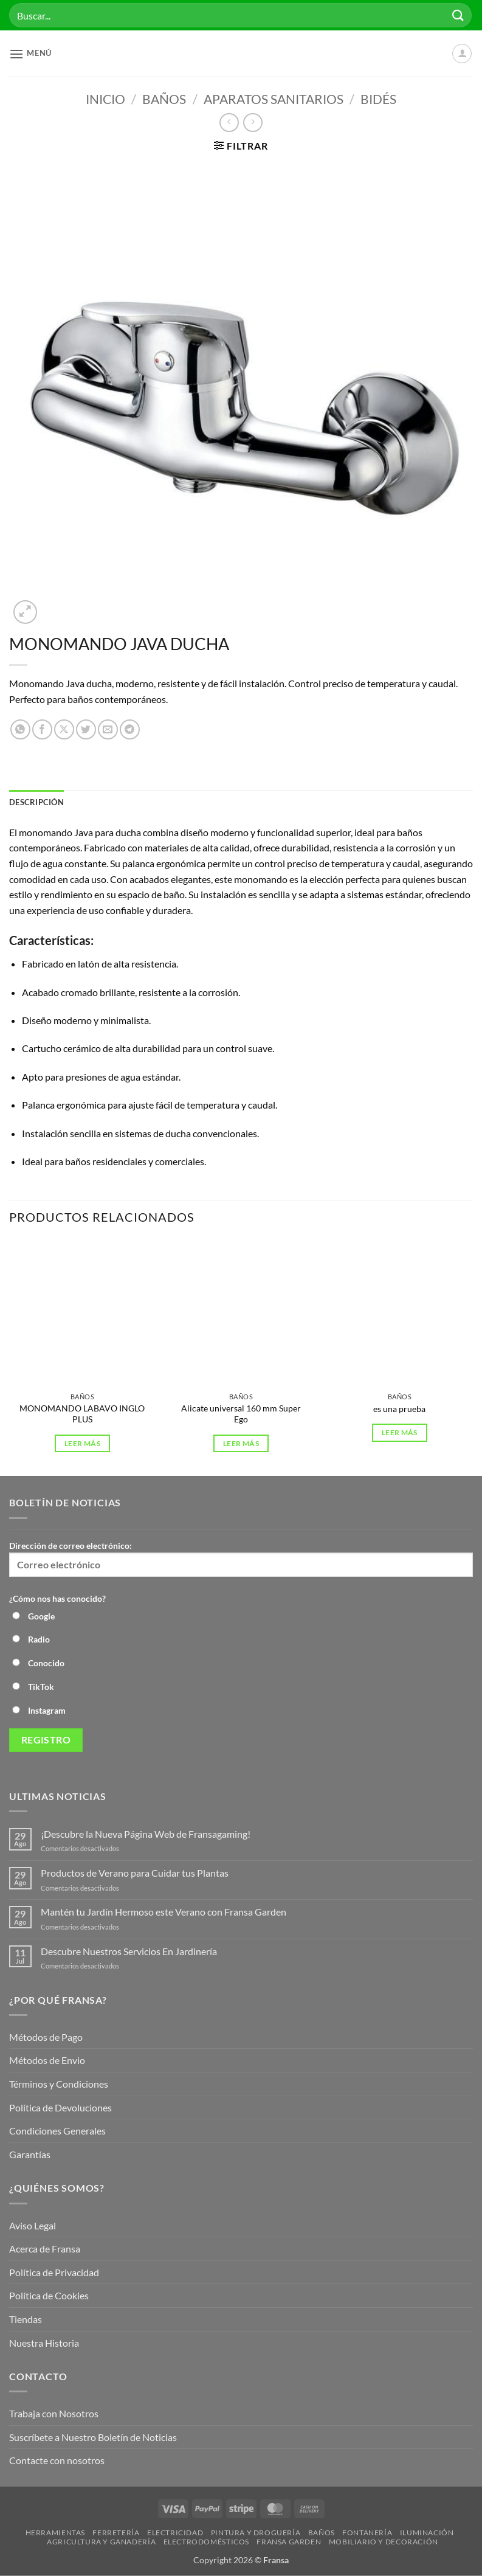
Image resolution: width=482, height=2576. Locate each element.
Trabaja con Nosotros (53, 2413)
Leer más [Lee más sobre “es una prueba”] (400, 1432)
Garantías (29, 2154)
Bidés (378, 98)
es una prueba (399, 1409)
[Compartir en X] (64, 729)
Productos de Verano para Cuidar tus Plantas (135, 1872)
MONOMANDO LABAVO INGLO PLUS (82, 1414)
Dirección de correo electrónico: (241, 1558)
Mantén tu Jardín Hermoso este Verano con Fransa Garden (163, 1911)
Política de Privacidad (54, 2272)
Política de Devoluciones (60, 2107)
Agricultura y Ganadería (101, 2541)
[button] (30, 54)
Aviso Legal (32, 2225)
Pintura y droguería (256, 2532)
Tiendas (25, 2319)
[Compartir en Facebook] (42, 729)
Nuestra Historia (45, 2343)
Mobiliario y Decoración (383, 2541)
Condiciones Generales (57, 2130)
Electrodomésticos (206, 2541)
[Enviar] (458, 15)
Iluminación (427, 2532)
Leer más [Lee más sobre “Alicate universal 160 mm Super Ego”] (241, 1443)
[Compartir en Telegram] (130, 729)
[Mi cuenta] (462, 53)
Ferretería (115, 2532)
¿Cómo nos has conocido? (57, 1598)
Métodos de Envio (47, 2060)
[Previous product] (252, 122)
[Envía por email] (108, 729)
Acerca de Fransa (44, 2248)
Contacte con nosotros (57, 2460)
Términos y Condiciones (58, 2084)
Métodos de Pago (46, 2037)
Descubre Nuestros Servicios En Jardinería (130, 1951)
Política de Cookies (49, 2295)
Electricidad (175, 2532)
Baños (164, 98)
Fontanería (367, 2532)
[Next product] (228, 122)
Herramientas (55, 2532)
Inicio (105, 98)
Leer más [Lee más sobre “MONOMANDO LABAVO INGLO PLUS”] (82, 1443)
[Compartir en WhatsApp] (20, 729)
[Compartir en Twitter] (86, 729)
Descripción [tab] (36, 802)
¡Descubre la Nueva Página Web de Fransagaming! (145, 1834)
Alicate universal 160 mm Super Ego (241, 1414)
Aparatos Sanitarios (273, 98)
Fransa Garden (288, 2541)
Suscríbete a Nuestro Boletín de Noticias (93, 2437)
